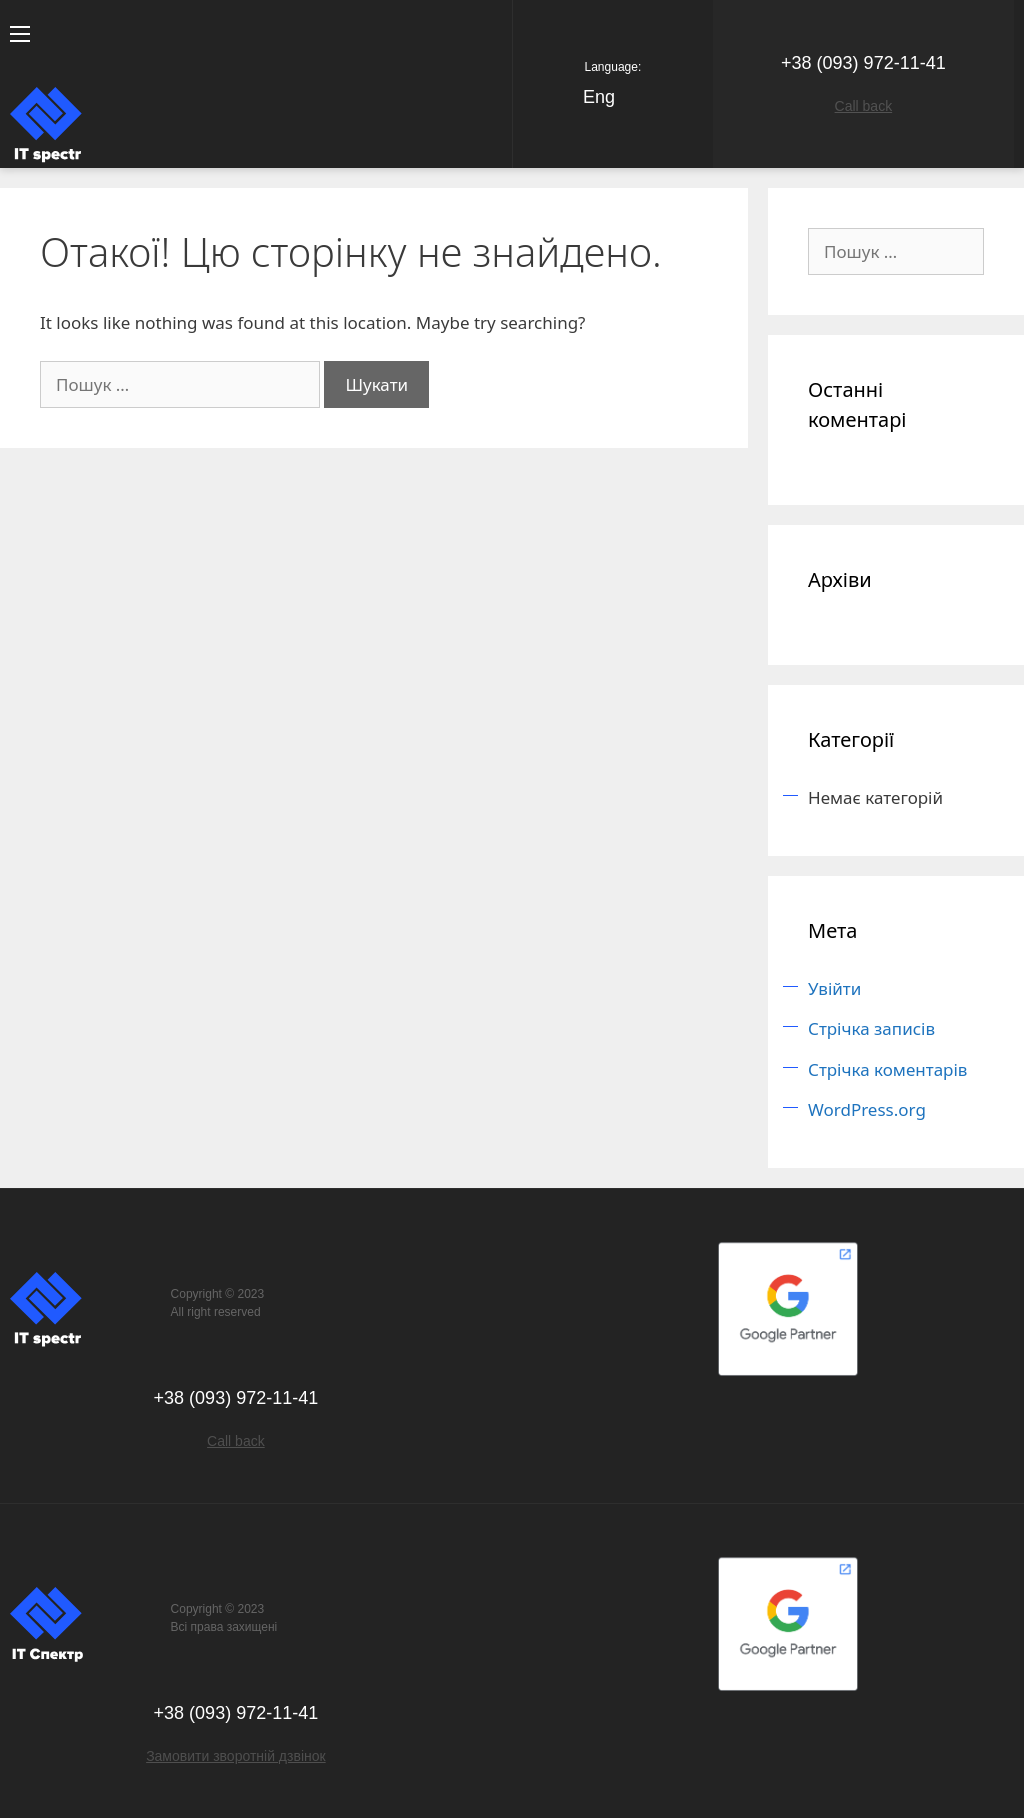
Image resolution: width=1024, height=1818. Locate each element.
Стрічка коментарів (887, 1069)
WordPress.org (867, 1109)
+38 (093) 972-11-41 (863, 63)
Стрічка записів (871, 1028)
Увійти (834, 988)
